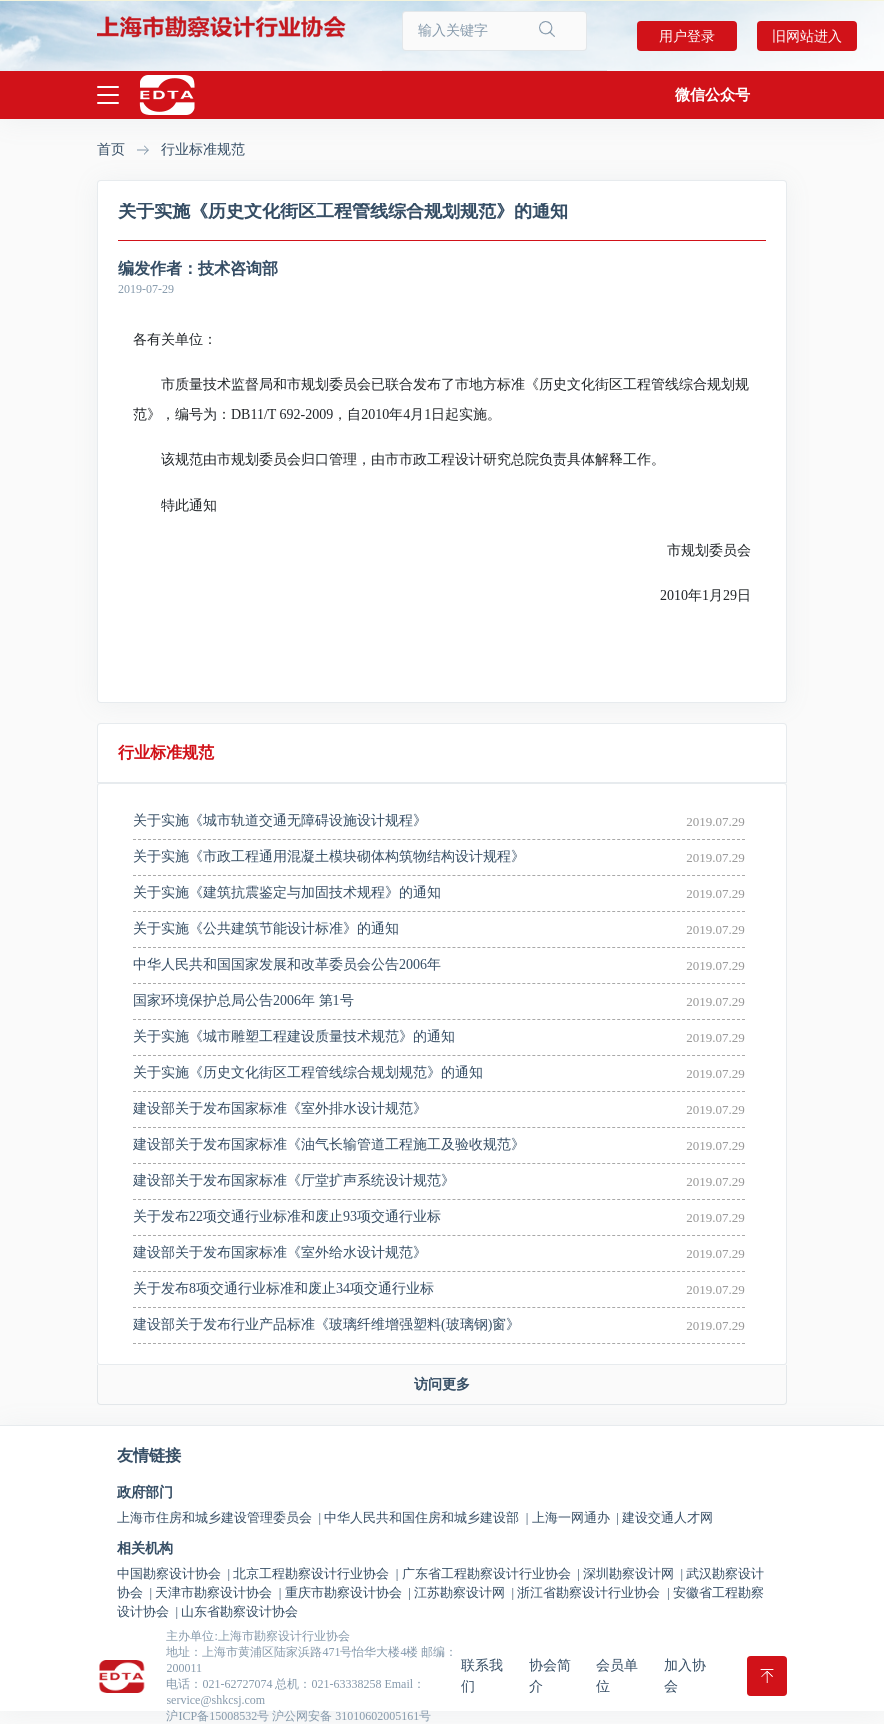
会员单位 (617, 1676)
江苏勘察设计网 (464, 1592)
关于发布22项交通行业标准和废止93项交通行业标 (287, 1216)
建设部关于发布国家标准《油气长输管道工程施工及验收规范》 (329, 1144)
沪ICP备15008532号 (217, 1716)
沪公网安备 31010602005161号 (351, 1716)
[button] (712, 95)
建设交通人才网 (667, 1517)
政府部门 (145, 1493)
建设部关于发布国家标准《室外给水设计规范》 (280, 1252)
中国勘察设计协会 (173, 1573)
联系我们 (482, 1676)
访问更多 (442, 1384)
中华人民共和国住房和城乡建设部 (426, 1517)
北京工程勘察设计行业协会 (315, 1573)
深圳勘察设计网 (633, 1573)
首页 (111, 149)
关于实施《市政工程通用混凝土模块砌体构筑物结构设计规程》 (329, 856)
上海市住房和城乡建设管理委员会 (219, 1517)
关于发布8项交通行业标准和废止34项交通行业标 (283, 1288)
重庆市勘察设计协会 (348, 1592)
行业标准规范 (203, 149)
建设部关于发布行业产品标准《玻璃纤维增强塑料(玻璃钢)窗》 (326, 1324)
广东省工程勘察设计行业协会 (491, 1573)
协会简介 (550, 1676)
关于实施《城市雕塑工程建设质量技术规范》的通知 (294, 1036)
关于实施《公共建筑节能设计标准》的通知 (266, 928)
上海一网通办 (575, 1517)
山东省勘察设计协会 (239, 1611)
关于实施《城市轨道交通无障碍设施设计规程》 (280, 820)
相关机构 (145, 1549)
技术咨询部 (238, 268)
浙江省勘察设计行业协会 (593, 1592)
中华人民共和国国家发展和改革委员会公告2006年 (287, 964)
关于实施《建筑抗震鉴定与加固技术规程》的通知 (287, 892)
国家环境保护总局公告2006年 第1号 (243, 1000)
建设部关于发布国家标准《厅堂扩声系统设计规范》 (294, 1180)
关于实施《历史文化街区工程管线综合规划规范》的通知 (308, 1072)
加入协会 (685, 1676)
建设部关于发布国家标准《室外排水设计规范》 (280, 1108)
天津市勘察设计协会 (218, 1592)
